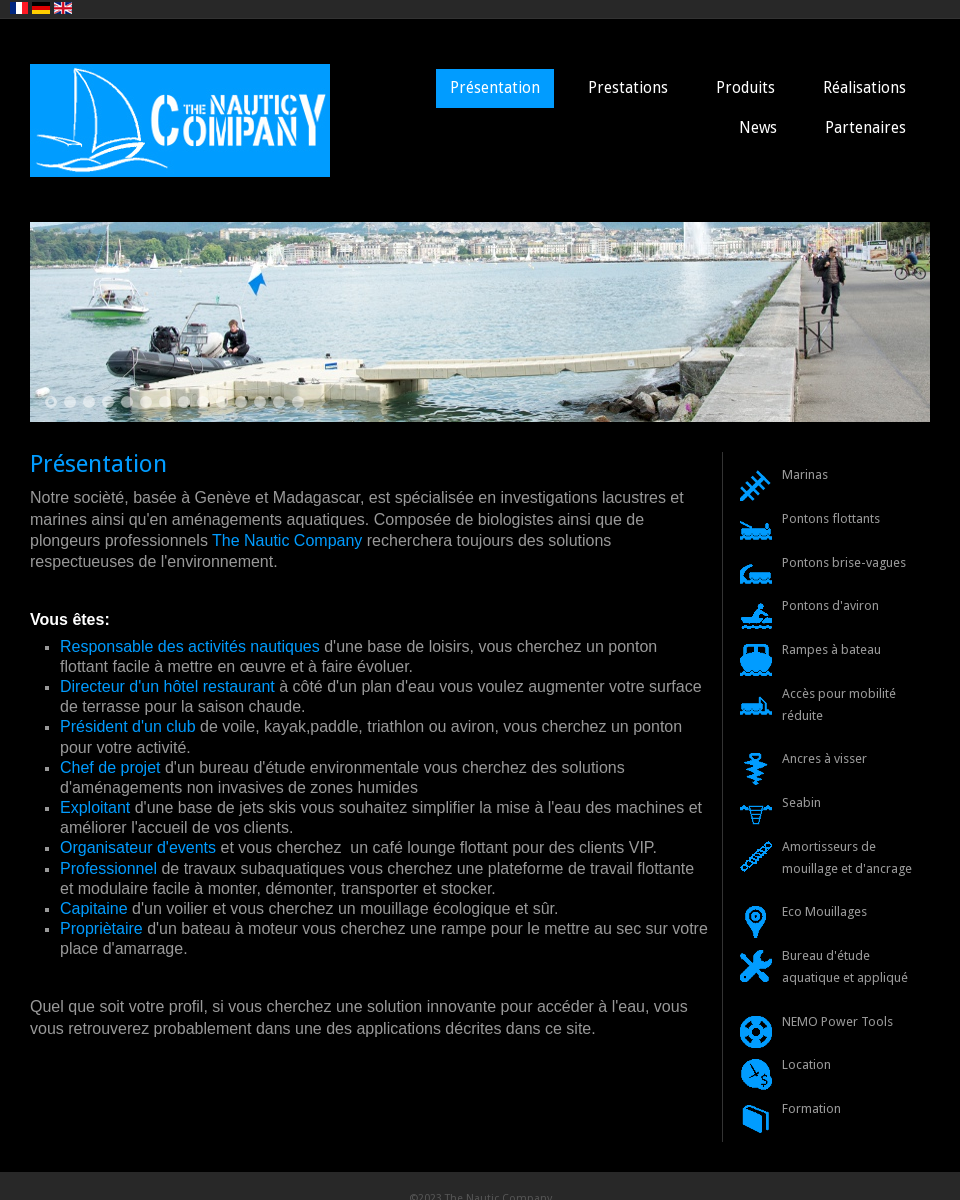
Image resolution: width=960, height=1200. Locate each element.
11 (241, 402)
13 (279, 402)
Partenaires (865, 128)
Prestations (628, 88)
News (758, 128)
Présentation (495, 88)
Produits (745, 88)
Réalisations (864, 88)
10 (222, 402)
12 (260, 402)
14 (298, 402)
